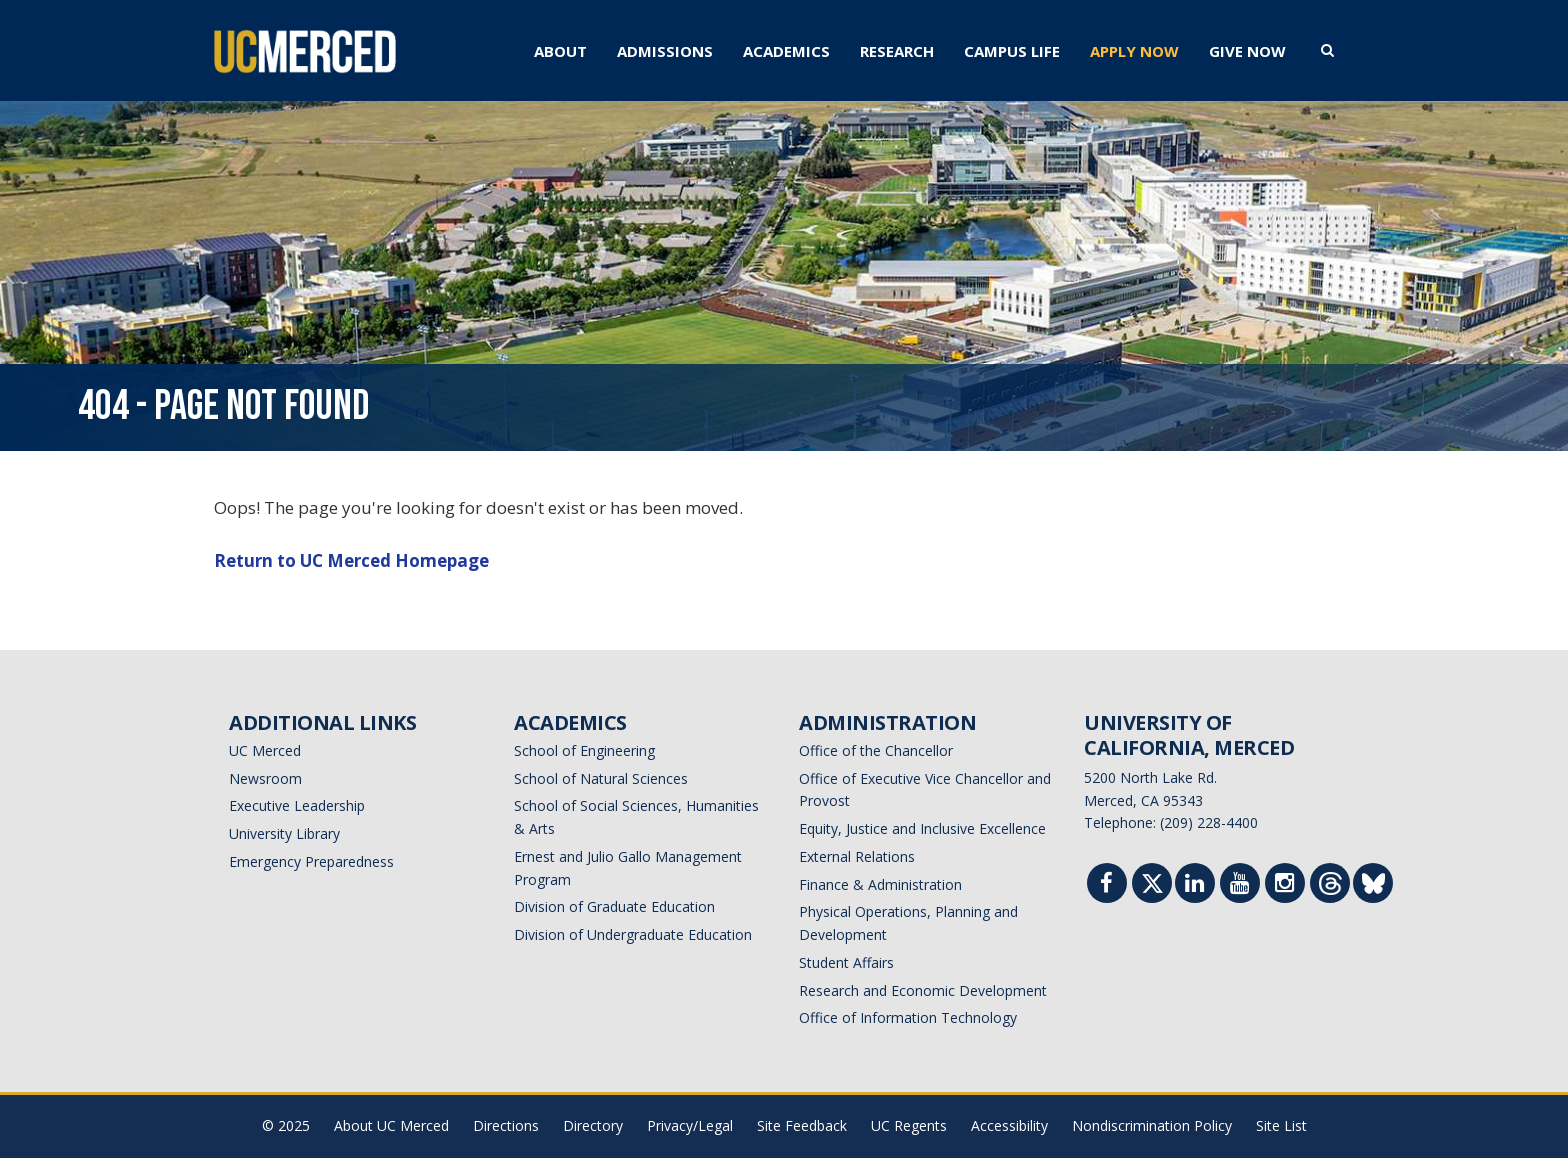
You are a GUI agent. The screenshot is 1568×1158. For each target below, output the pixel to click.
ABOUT (560, 51)
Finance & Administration (880, 884)
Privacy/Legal (690, 1125)
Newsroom (265, 778)
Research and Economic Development (923, 990)
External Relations (857, 856)
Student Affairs (846, 962)
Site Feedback (802, 1125)
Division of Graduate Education (614, 906)
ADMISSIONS (665, 51)
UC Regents (909, 1125)
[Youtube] (1240, 885)
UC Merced (265, 750)
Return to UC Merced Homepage (351, 560)
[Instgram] (1285, 885)
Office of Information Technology (908, 1017)
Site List (1281, 1125)
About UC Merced (391, 1125)
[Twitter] (1152, 887)
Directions (506, 1125)
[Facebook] (1107, 885)
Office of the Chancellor (876, 750)
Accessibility (1009, 1125)
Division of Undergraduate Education (633, 934)
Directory (593, 1125)
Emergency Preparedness (311, 861)
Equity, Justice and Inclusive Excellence (922, 828)
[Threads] (1330, 887)
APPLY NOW (1134, 51)
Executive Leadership (297, 805)
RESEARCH (897, 51)
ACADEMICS (786, 51)
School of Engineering (584, 750)
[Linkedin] (1195, 885)
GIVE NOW (1247, 51)
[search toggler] (1327, 49)
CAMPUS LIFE (1012, 51)
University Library (284, 833)
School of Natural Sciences (601, 778)
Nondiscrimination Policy (1152, 1125)
